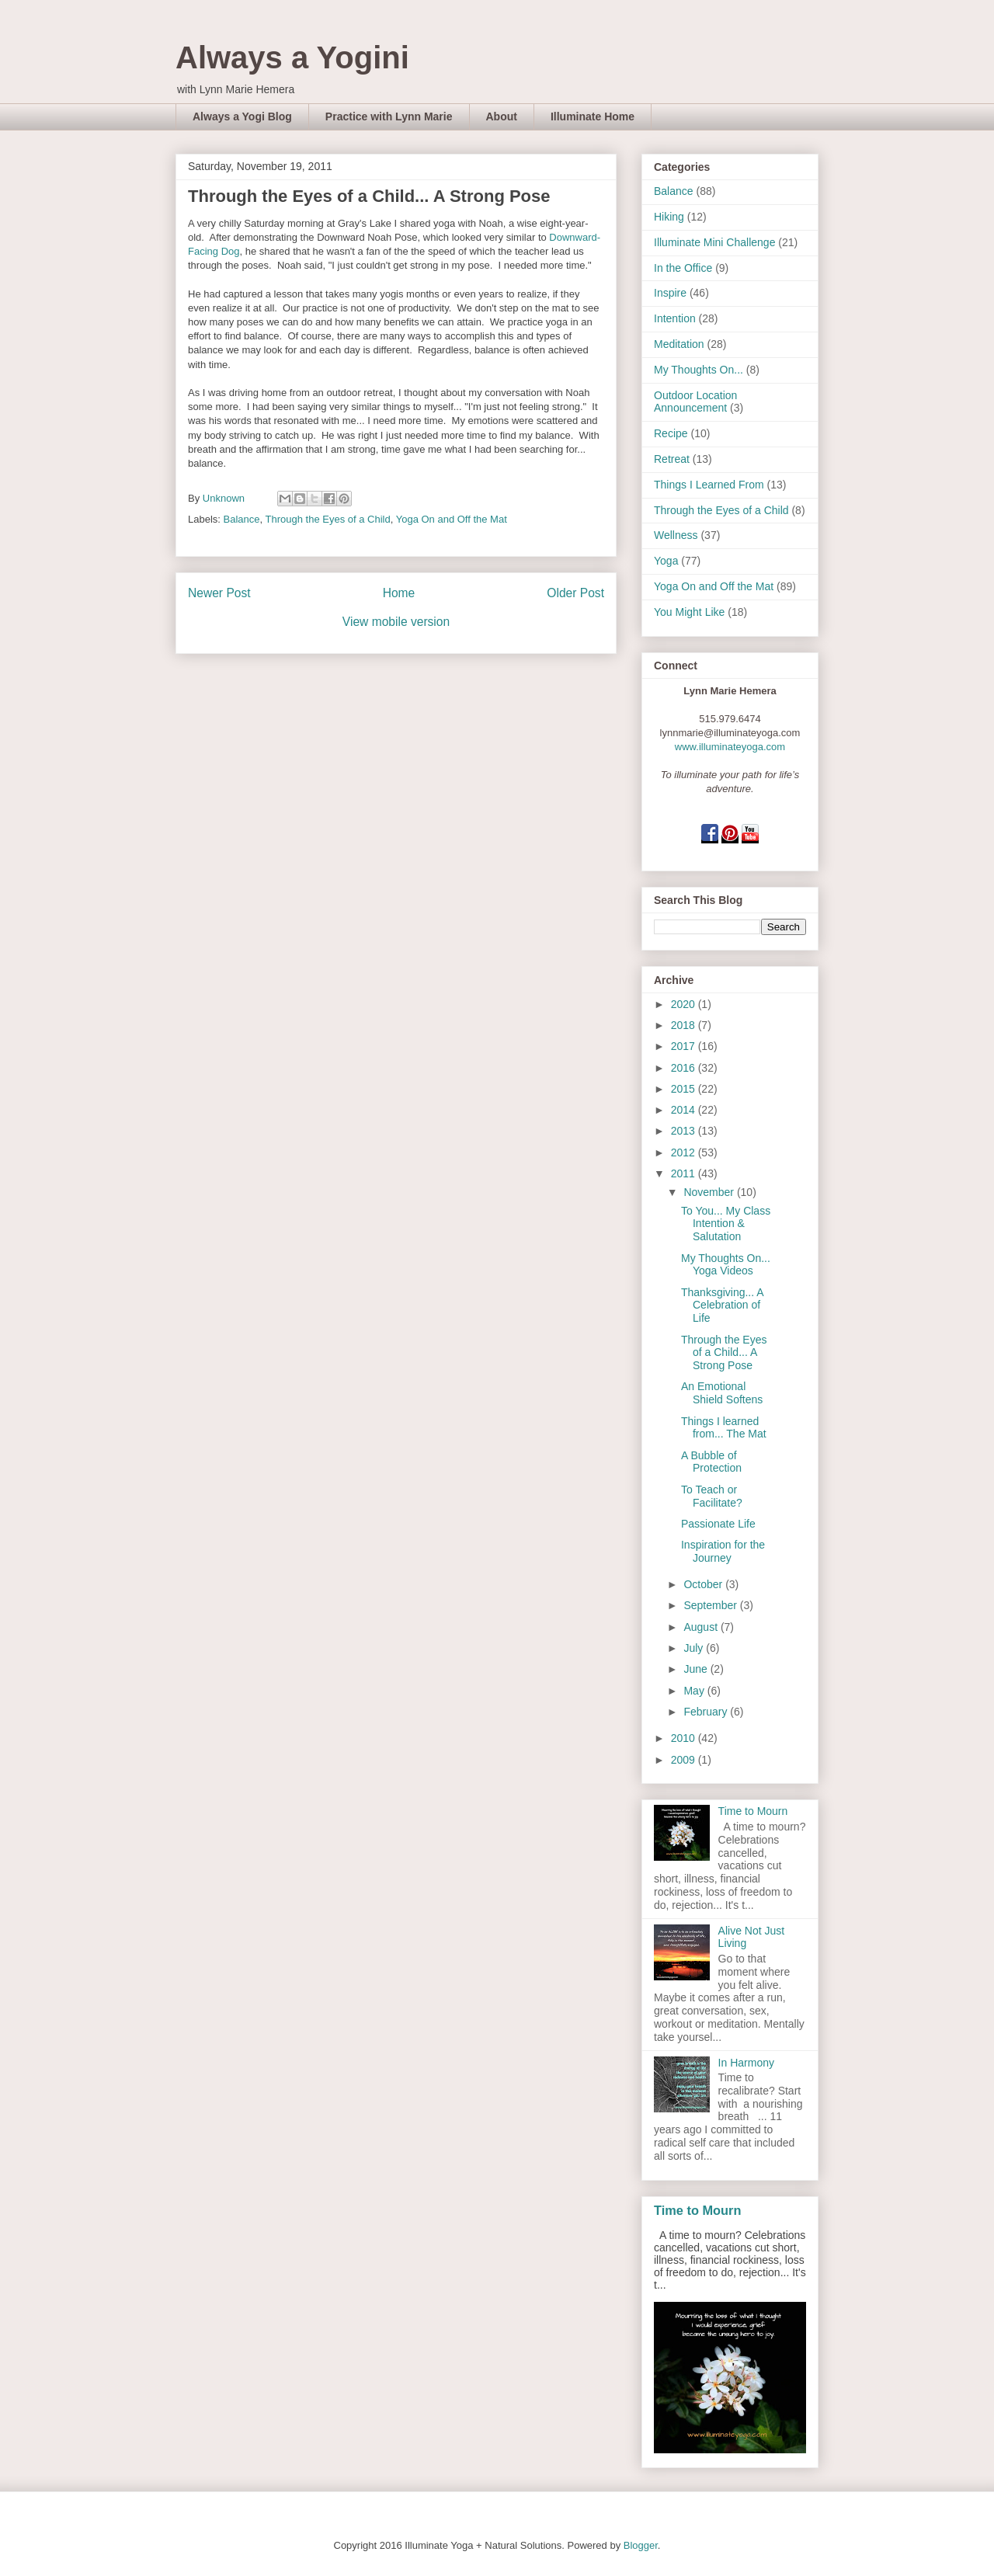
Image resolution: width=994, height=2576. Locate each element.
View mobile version (396, 621)
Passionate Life (718, 1523)
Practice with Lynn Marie (389, 116)
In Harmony (746, 2062)
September (711, 1605)
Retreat (672, 459)
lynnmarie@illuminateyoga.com (730, 733)
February (706, 1711)
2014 (684, 1110)
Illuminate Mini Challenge (714, 242)
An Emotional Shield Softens (722, 1393)
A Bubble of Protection (711, 1462)
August (701, 1627)
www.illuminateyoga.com (730, 747)
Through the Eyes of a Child (328, 519)
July (694, 1648)
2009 (684, 1760)
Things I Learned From (709, 484)
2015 (684, 1089)
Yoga (666, 560)
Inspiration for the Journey (723, 1551)
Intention (675, 318)
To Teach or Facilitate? (711, 1496)
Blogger (641, 2545)
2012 (684, 1152)
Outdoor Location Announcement (695, 402)
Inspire (670, 293)
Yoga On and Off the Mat (451, 519)
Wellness (676, 535)
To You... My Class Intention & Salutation (725, 1224)
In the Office (683, 268)
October (704, 1584)
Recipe (671, 433)
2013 (684, 1131)
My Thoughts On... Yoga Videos (725, 1265)
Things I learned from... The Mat (723, 1428)
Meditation (679, 344)
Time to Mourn (753, 1811)
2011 (684, 1173)
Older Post (575, 593)
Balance (242, 519)
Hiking (669, 216)
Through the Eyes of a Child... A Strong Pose (724, 1352)
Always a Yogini (292, 57)
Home (399, 593)
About (501, 116)
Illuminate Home (592, 116)
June (696, 1669)
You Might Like (689, 612)
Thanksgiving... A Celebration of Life (722, 1305)
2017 (684, 1046)
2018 (684, 1025)
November (709, 1192)
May (695, 1690)
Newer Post (219, 593)
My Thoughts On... (698, 369)
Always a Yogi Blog (242, 116)
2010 (684, 1738)
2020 (684, 1004)
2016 (684, 1068)
